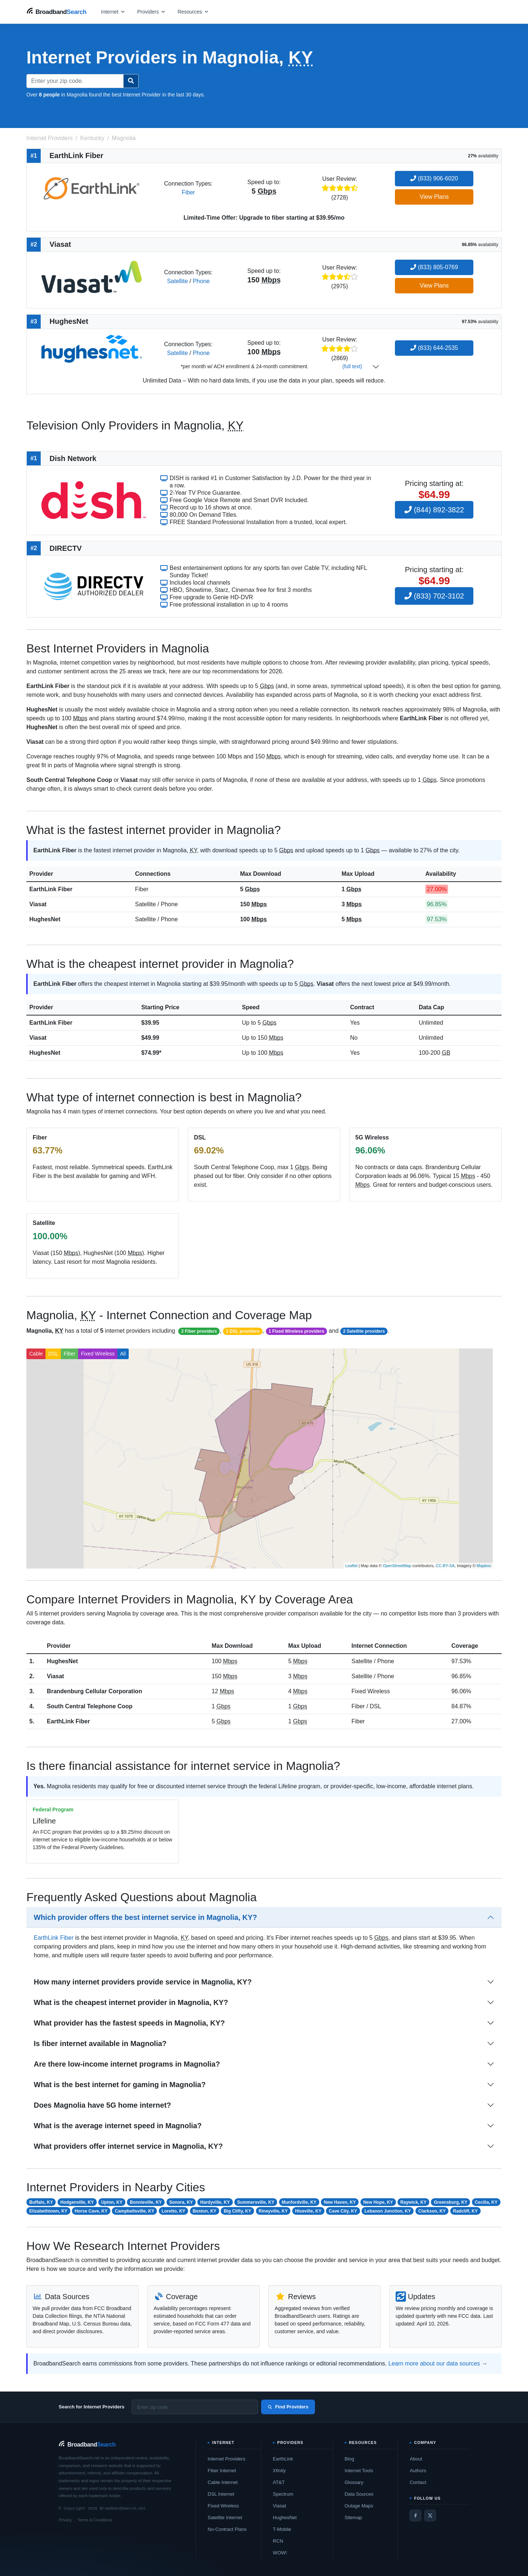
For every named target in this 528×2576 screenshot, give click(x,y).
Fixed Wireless (98, 1354)
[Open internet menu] (113, 11)
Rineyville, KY (272, 2211)
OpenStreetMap (397, 1565)
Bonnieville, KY (146, 2202)
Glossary (354, 2482)
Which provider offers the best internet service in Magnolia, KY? (145, 1917)
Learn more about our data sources (434, 2363)
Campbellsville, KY (134, 2211)
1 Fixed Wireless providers (296, 1331)
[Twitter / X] (430, 2515)
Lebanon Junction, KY (387, 2211)
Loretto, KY (174, 2211)
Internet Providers (226, 2459)
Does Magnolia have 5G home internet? (102, 2105)
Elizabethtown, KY (48, 2211)
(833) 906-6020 (434, 178)
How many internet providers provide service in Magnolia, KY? (143, 1982)
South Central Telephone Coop (89, 1706)
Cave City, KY (343, 2211)
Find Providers (288, 2406)
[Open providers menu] (151, 11)
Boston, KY (204, 2211)
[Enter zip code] (195, 2407)
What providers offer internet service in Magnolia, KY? (128, 2146)
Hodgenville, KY (77, 2202)
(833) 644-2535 (434, 348)
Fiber (188, 192)
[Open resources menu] (193, 11)
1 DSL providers (243, 1331)
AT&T (279, 2482)
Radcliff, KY (465, 2211)
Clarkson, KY (432, 2211)
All (123, 1354)
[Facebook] (415, 2515)
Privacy (65, 2520)
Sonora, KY (181, 2202)
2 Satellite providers (364, 1331)
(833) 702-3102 (434, 596)
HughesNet (44, 919)
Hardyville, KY (215, 2202)
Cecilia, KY (486, 2202)
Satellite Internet (225, 2517)
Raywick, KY (413, 2202)
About (416, 2459)
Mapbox (484, 1565)
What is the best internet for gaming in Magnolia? (120, 2085)
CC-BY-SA (445, 1565)
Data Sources (359, 2494)
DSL (53, 1354)
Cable (36, 1354)
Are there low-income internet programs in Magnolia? (127, 2064)
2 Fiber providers (199, 1331)
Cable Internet (223, 2482)
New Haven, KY (340, 2202)
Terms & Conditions (94, 2520)
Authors (418, 2470)
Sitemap (353, 2517)
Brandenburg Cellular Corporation (94, 1691)
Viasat (38, 904)
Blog (349, 2459)
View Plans (434, 197)
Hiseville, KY (308, 2211)
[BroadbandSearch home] (56, 11)
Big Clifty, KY (237, 2211)
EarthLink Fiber (50, 889)
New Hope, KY (378, 2202)
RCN (278, 2541)
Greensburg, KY (450, 2202)
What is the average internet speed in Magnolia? (118, 2126)
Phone (201, 281)
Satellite (177, 281)
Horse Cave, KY (91, 2211)
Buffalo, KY (41, 2202)
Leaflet (351, 1565)
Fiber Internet (222, 2470)
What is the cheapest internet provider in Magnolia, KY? (131, 2002)
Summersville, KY (255, 2202)
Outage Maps (359, 2506)
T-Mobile (282, 2529)
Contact (418, 2482)
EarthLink (283, 2459)
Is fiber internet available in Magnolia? (100, 2043)
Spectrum (283, 2494)
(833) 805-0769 (434, 267)
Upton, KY (111, 2202)
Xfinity (279, 2470)
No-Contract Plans (227, 2529)
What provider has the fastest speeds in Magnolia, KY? (129, 2023)
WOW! (280, 2552)
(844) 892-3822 (434, 510)
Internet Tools (359, 2470)
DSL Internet (221, 2494)
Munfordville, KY (299, 2202)
